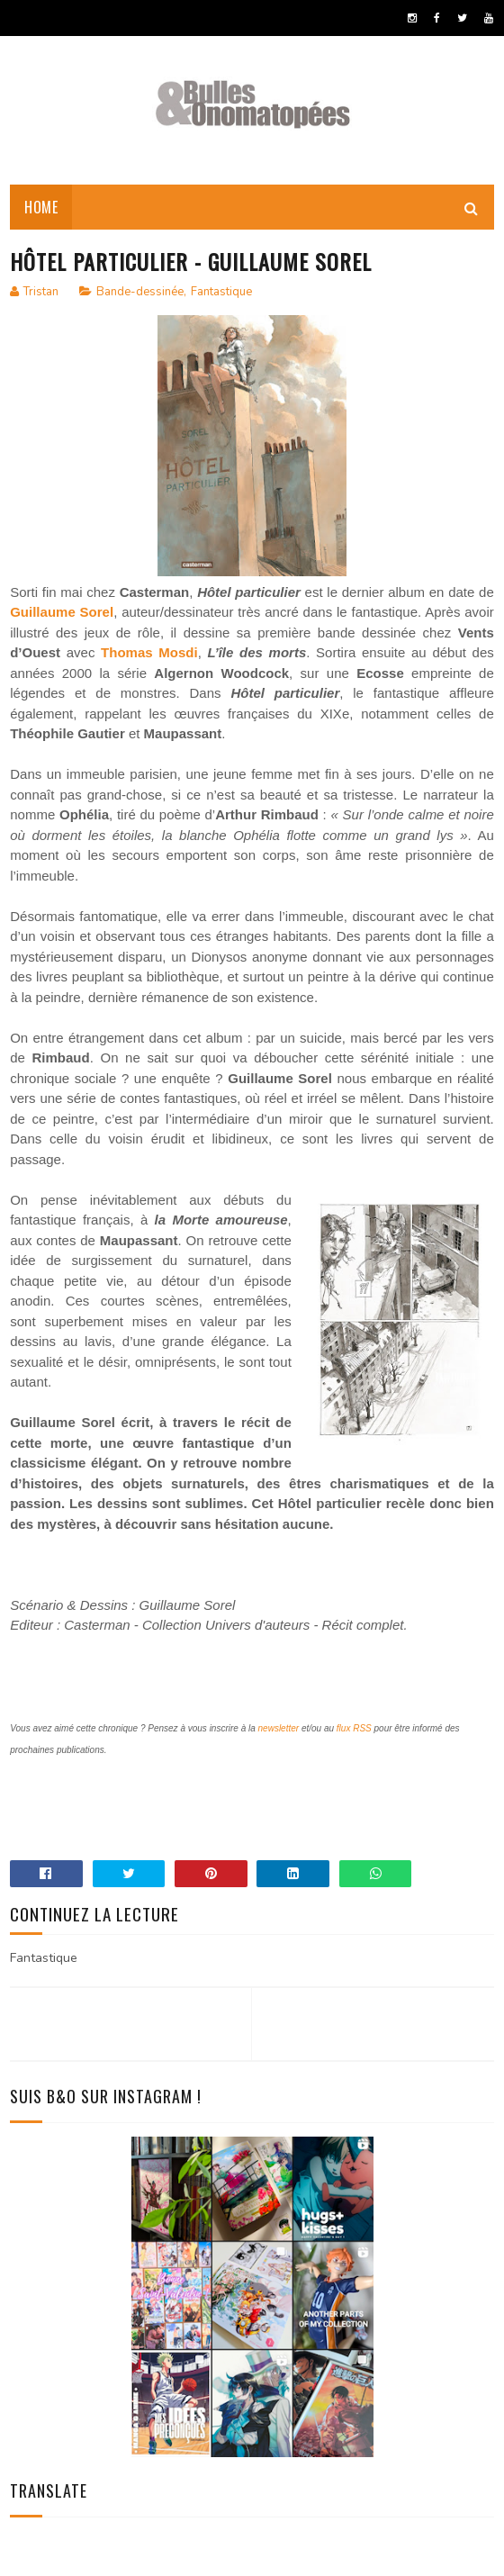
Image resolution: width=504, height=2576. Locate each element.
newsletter (279, 1728)
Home (41, 207)
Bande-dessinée (140, 292)
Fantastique (221, 292)
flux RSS (354, 1728)
